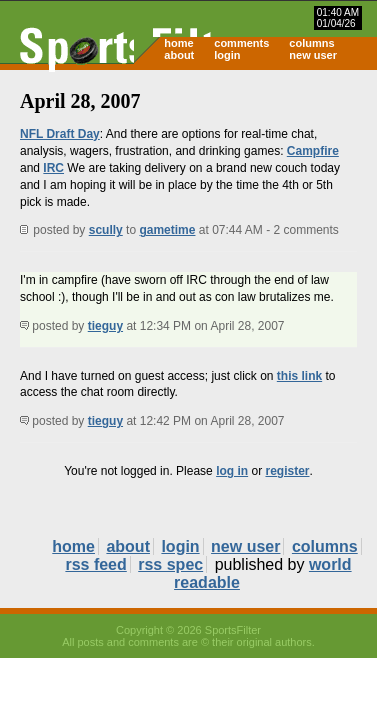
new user (313, 55)
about (179, 55)
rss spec (170, 564)
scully (106, 230)
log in (232, 471)
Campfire (313, 151)
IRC (53, 168)
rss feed (95, 564)
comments (241, 43)
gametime (167, 230)
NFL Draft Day (60, 134)
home (178, 43)
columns (311, 43)
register (287, 471)
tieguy (105, 326)
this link (299, 376)
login (227, 55)
